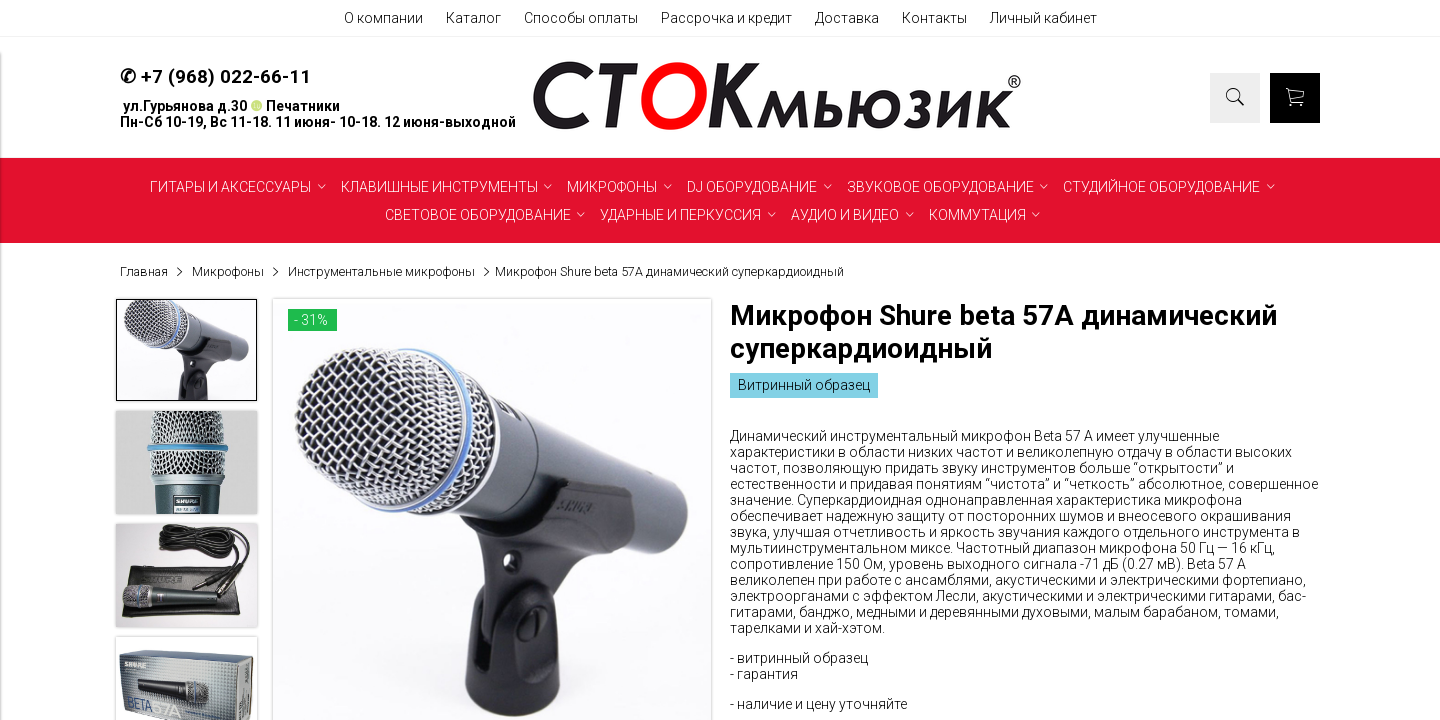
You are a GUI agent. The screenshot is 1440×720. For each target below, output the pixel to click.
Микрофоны (228, 271)
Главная (144, 271)
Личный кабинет (1043, 18)
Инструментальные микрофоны (381, 271)
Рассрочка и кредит (726, 18)
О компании (383, 18)
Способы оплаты (581, 18)
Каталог (473, 18)
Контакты (934, 18)
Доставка (847, 18)
